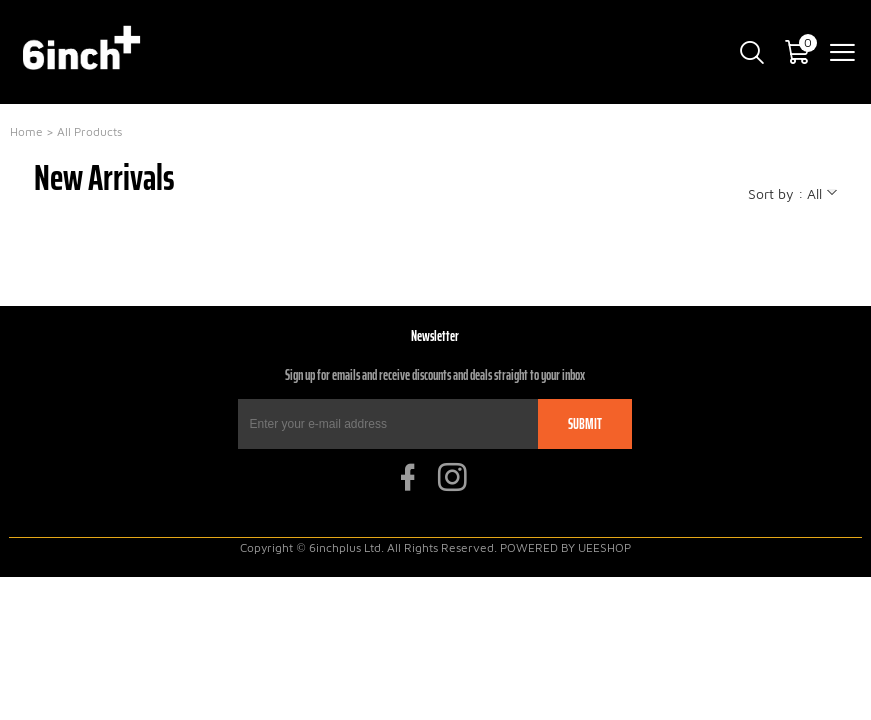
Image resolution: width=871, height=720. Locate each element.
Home (26, 131)
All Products (89, 131)
